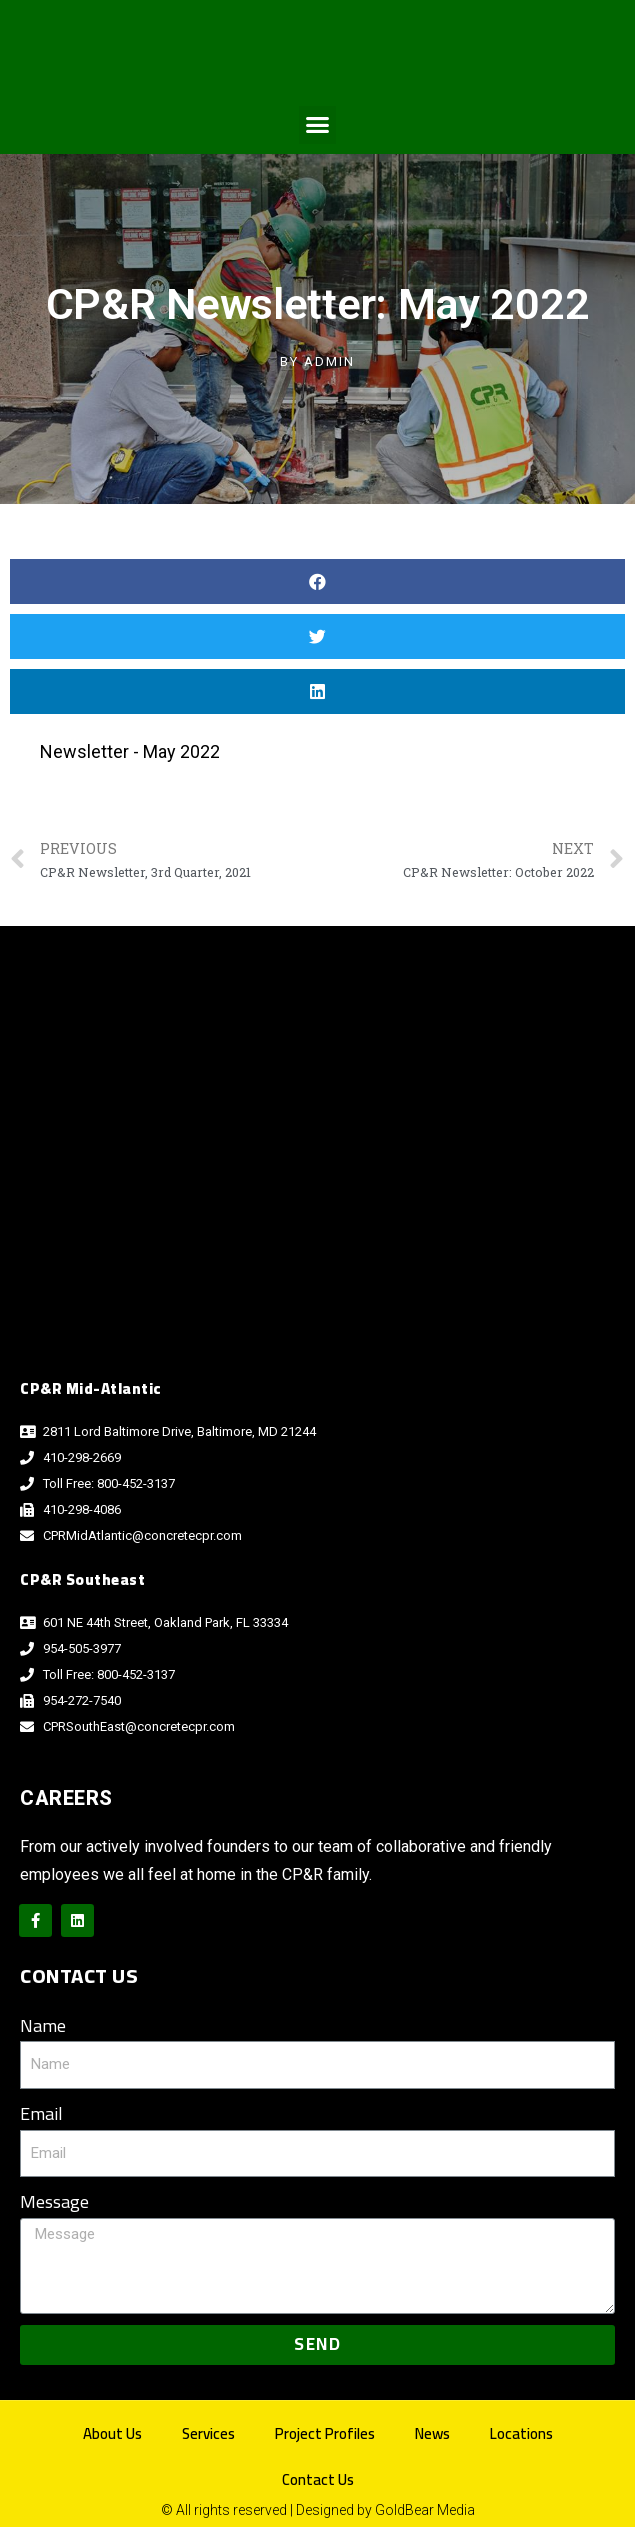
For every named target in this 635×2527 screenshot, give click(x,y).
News (432, 2433)
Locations (521, 2433)
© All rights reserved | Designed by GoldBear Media (318, 2510)
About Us (112, 2433)
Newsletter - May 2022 (130, 751)
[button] (318, 125)
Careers (66, 1798)
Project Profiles (325, 2433)
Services (208, 2433)
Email (41, 2114)
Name (43, 2026)
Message (54, 2202)
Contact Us (318, 2479)
